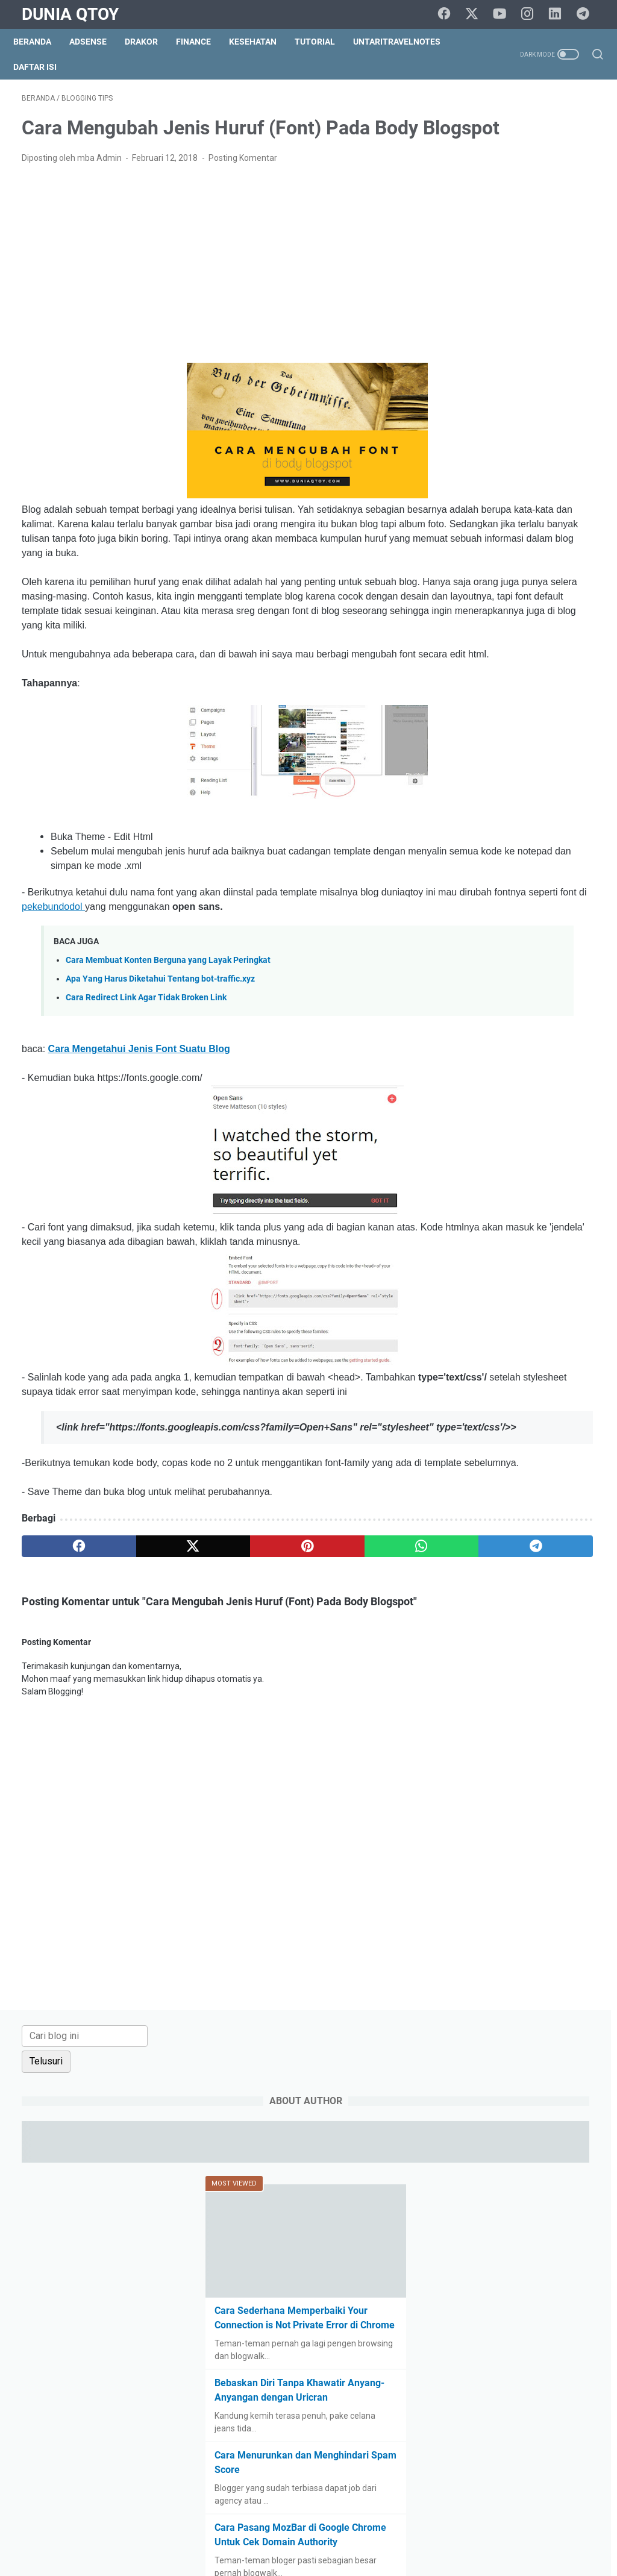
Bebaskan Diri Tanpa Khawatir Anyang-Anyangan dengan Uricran (517, 503)
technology (475, 1550)
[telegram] (586, 14)
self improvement (488, 1505)
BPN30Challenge (486, 1260)
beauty (552, 1193)
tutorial (514, 1572)
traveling (470, 1572)
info (461, 1394)
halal (499, 1371)
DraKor (149, 41)
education (512, 1327)
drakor (466, 1327)
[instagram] (532, 14)
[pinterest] (213, 1699)
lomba (510, 1416)
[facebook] (451, 14)
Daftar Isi (43, 67)
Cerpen (467, 1282)
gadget (553, 1349)
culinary (468, 1304)
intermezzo (505, 1394)
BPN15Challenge (486, 1238)
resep (570, 1460)
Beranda (41, 41)
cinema (561, 1282)
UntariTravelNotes (405, 41)
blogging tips (525, 1215)
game (465, 1371)
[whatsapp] (289, 1699)
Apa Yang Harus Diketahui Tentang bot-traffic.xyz (160, 1074)
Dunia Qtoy (70, 14)
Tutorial (323, 41)
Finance (201, 41)
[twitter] (478, 14)
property (470, 1460)
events (558, 1327)
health (535, 1371)
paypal (517, 1438)
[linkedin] (559, 14)
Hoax (571, 1371)
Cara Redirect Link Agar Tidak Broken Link (146, 1093)
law (549, 1394)
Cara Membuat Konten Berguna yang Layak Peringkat (168, 1055)
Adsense (96, 41)
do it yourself (561, 1304)
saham (506, 1483)
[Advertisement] (213, 301)
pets (553, 1438)
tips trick (555, 1550)
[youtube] (505, 14)
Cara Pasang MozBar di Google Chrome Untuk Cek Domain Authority (514, 662)
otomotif (554, 1416)
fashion (468, 1349)
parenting (472, 1438)
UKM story (562, 1572)
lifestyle (469, 1416)
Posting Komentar (242, 195)
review (466, 1483)
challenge (514, 1282)
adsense (470, 1193)
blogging (470, 1215)
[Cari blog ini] (511, 114)
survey (528, 1527)
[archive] (489, 1127)
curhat (510, 1304)
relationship (523, 1460)
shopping (553, 1505)
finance (511, 1349)
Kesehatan (261, 41)
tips (517, 1550)
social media (477, 1527)
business (549, 1260)
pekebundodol (261, 987)
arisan (512, 1193)
